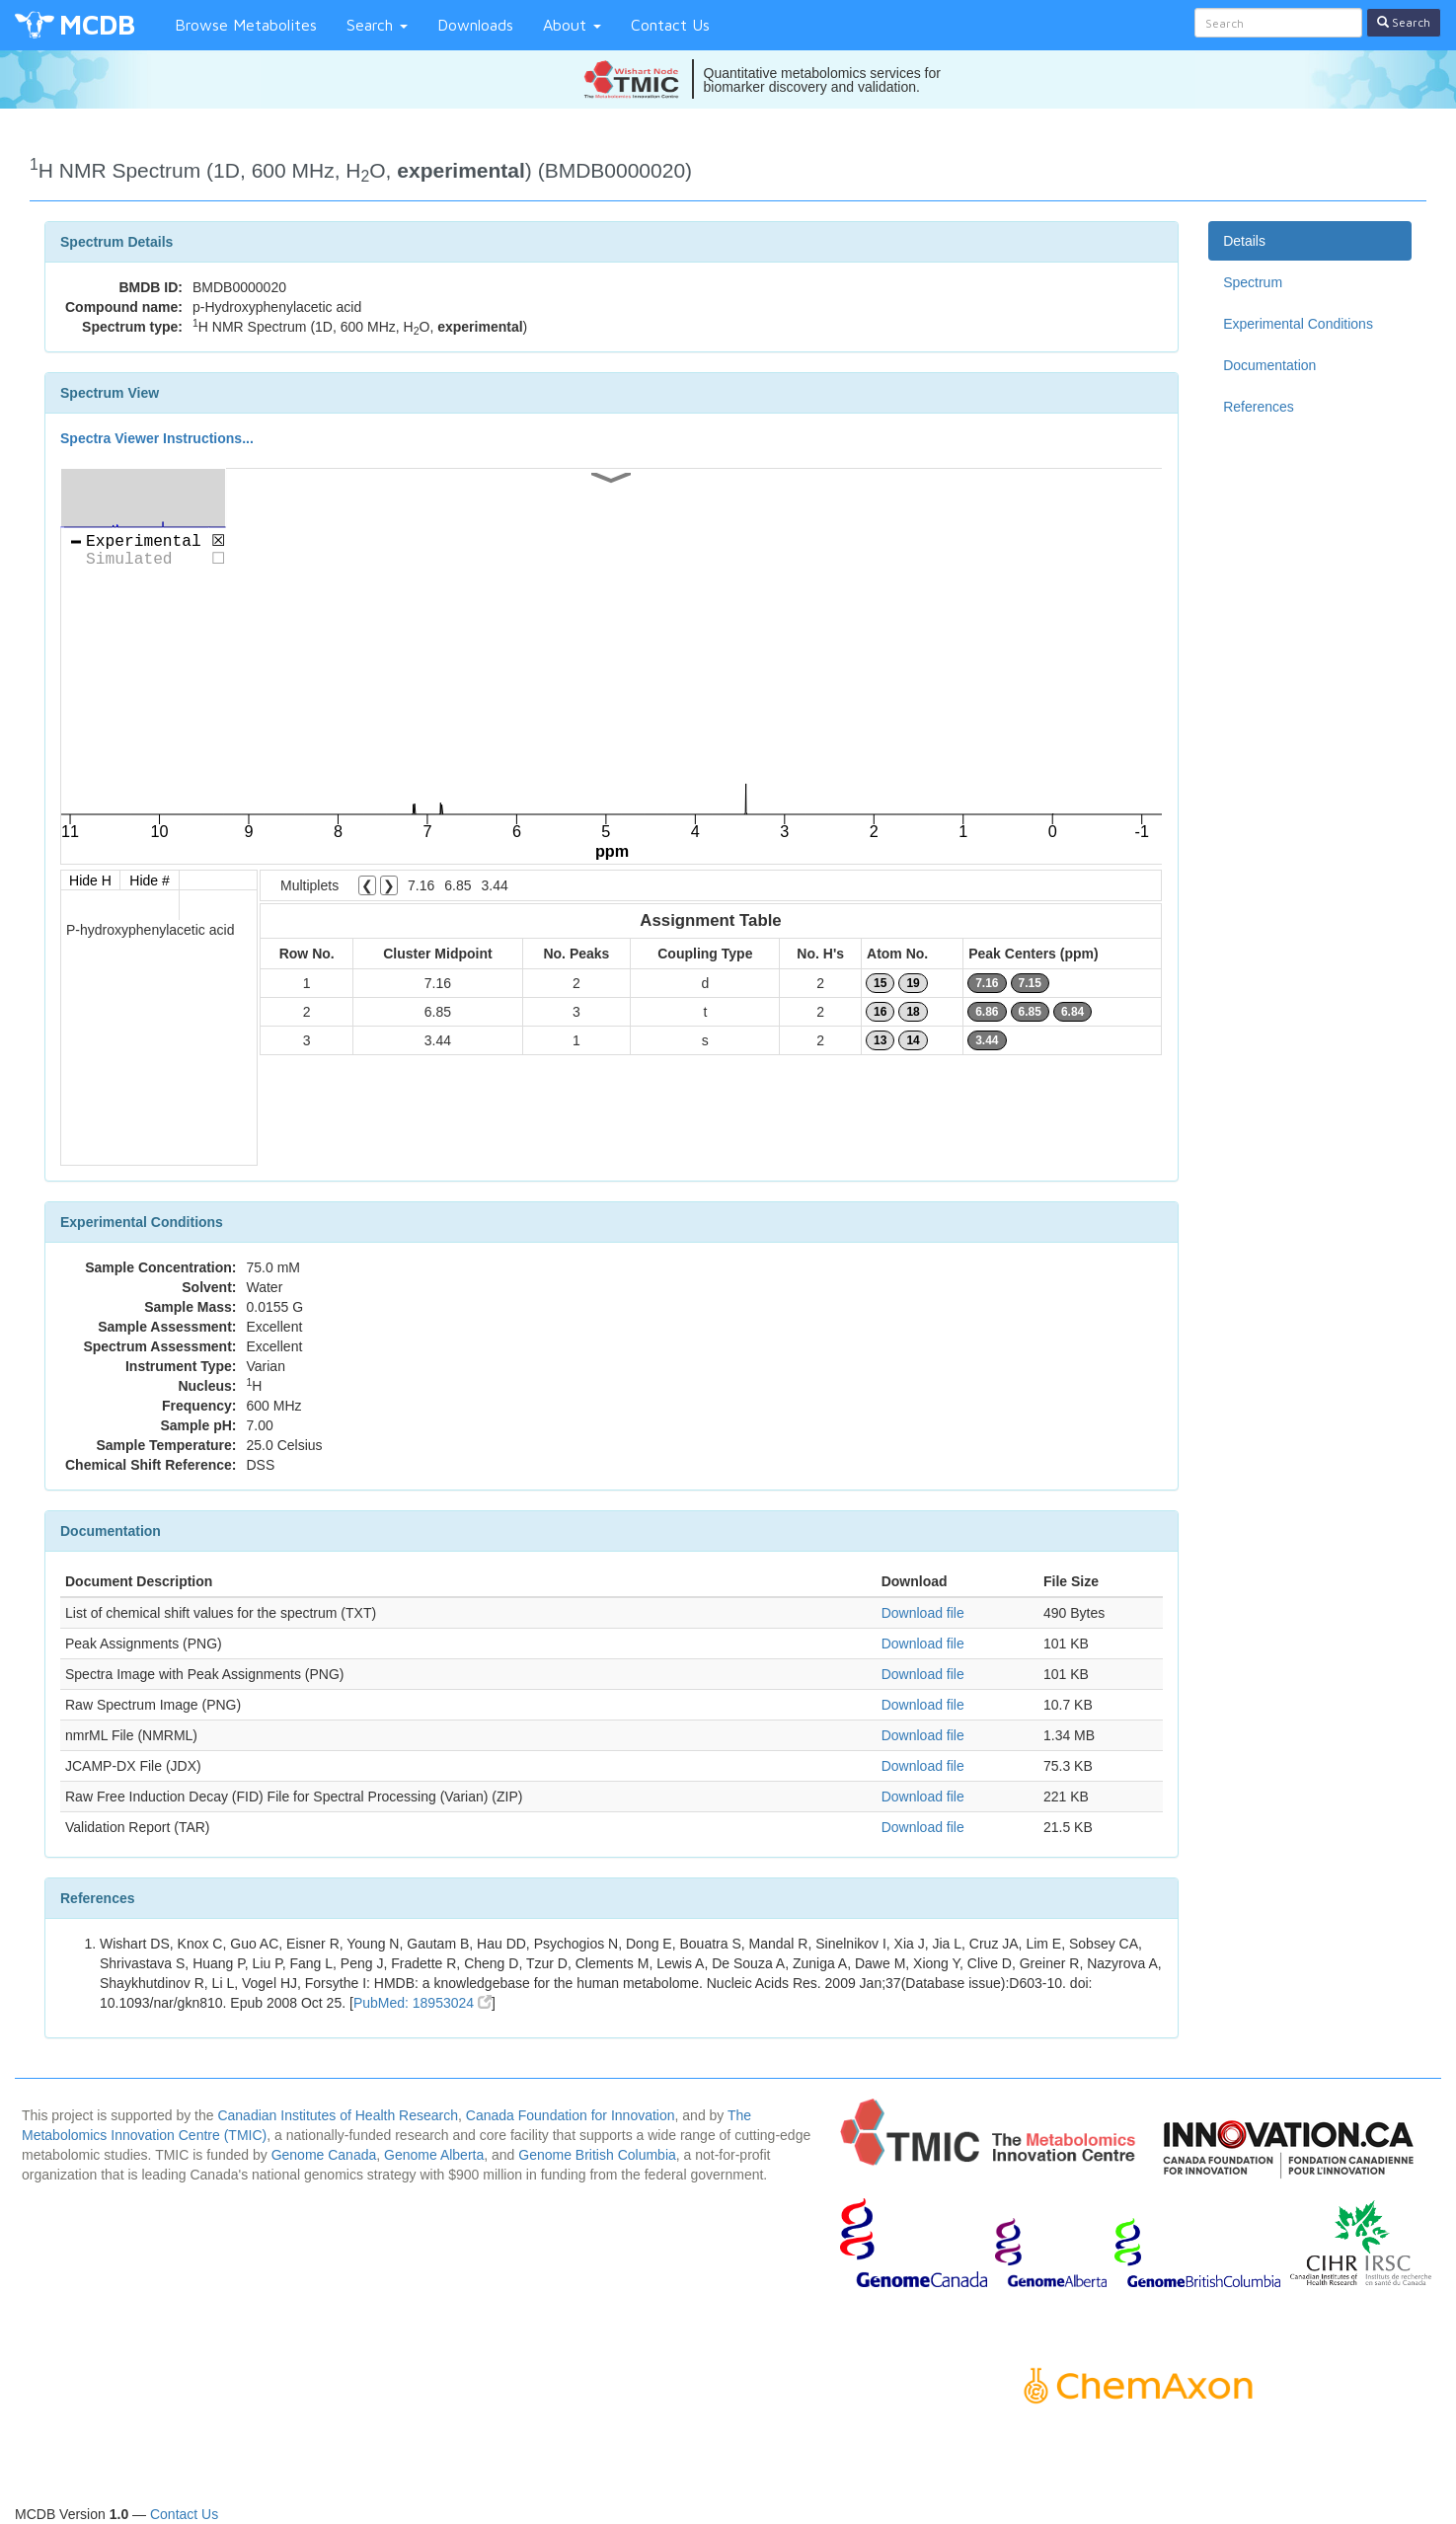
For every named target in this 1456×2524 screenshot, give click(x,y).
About (572, 25)
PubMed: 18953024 (422, 2003)
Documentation (1269, 365)
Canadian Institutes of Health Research (337, 2115)
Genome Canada (324, 2155)
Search (377, 25)
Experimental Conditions (1298, 324)
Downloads (475, 25)
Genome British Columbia (597, 2155)
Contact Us (670, 25)
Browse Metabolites (246, 25)
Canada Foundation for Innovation (570, 2115)
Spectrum (1252, 282)
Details (1244, 241)
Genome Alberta (434, 2155)
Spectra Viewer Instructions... (157, 438)
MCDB (97, 24)
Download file (922, 1613)
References (1258, 407)
